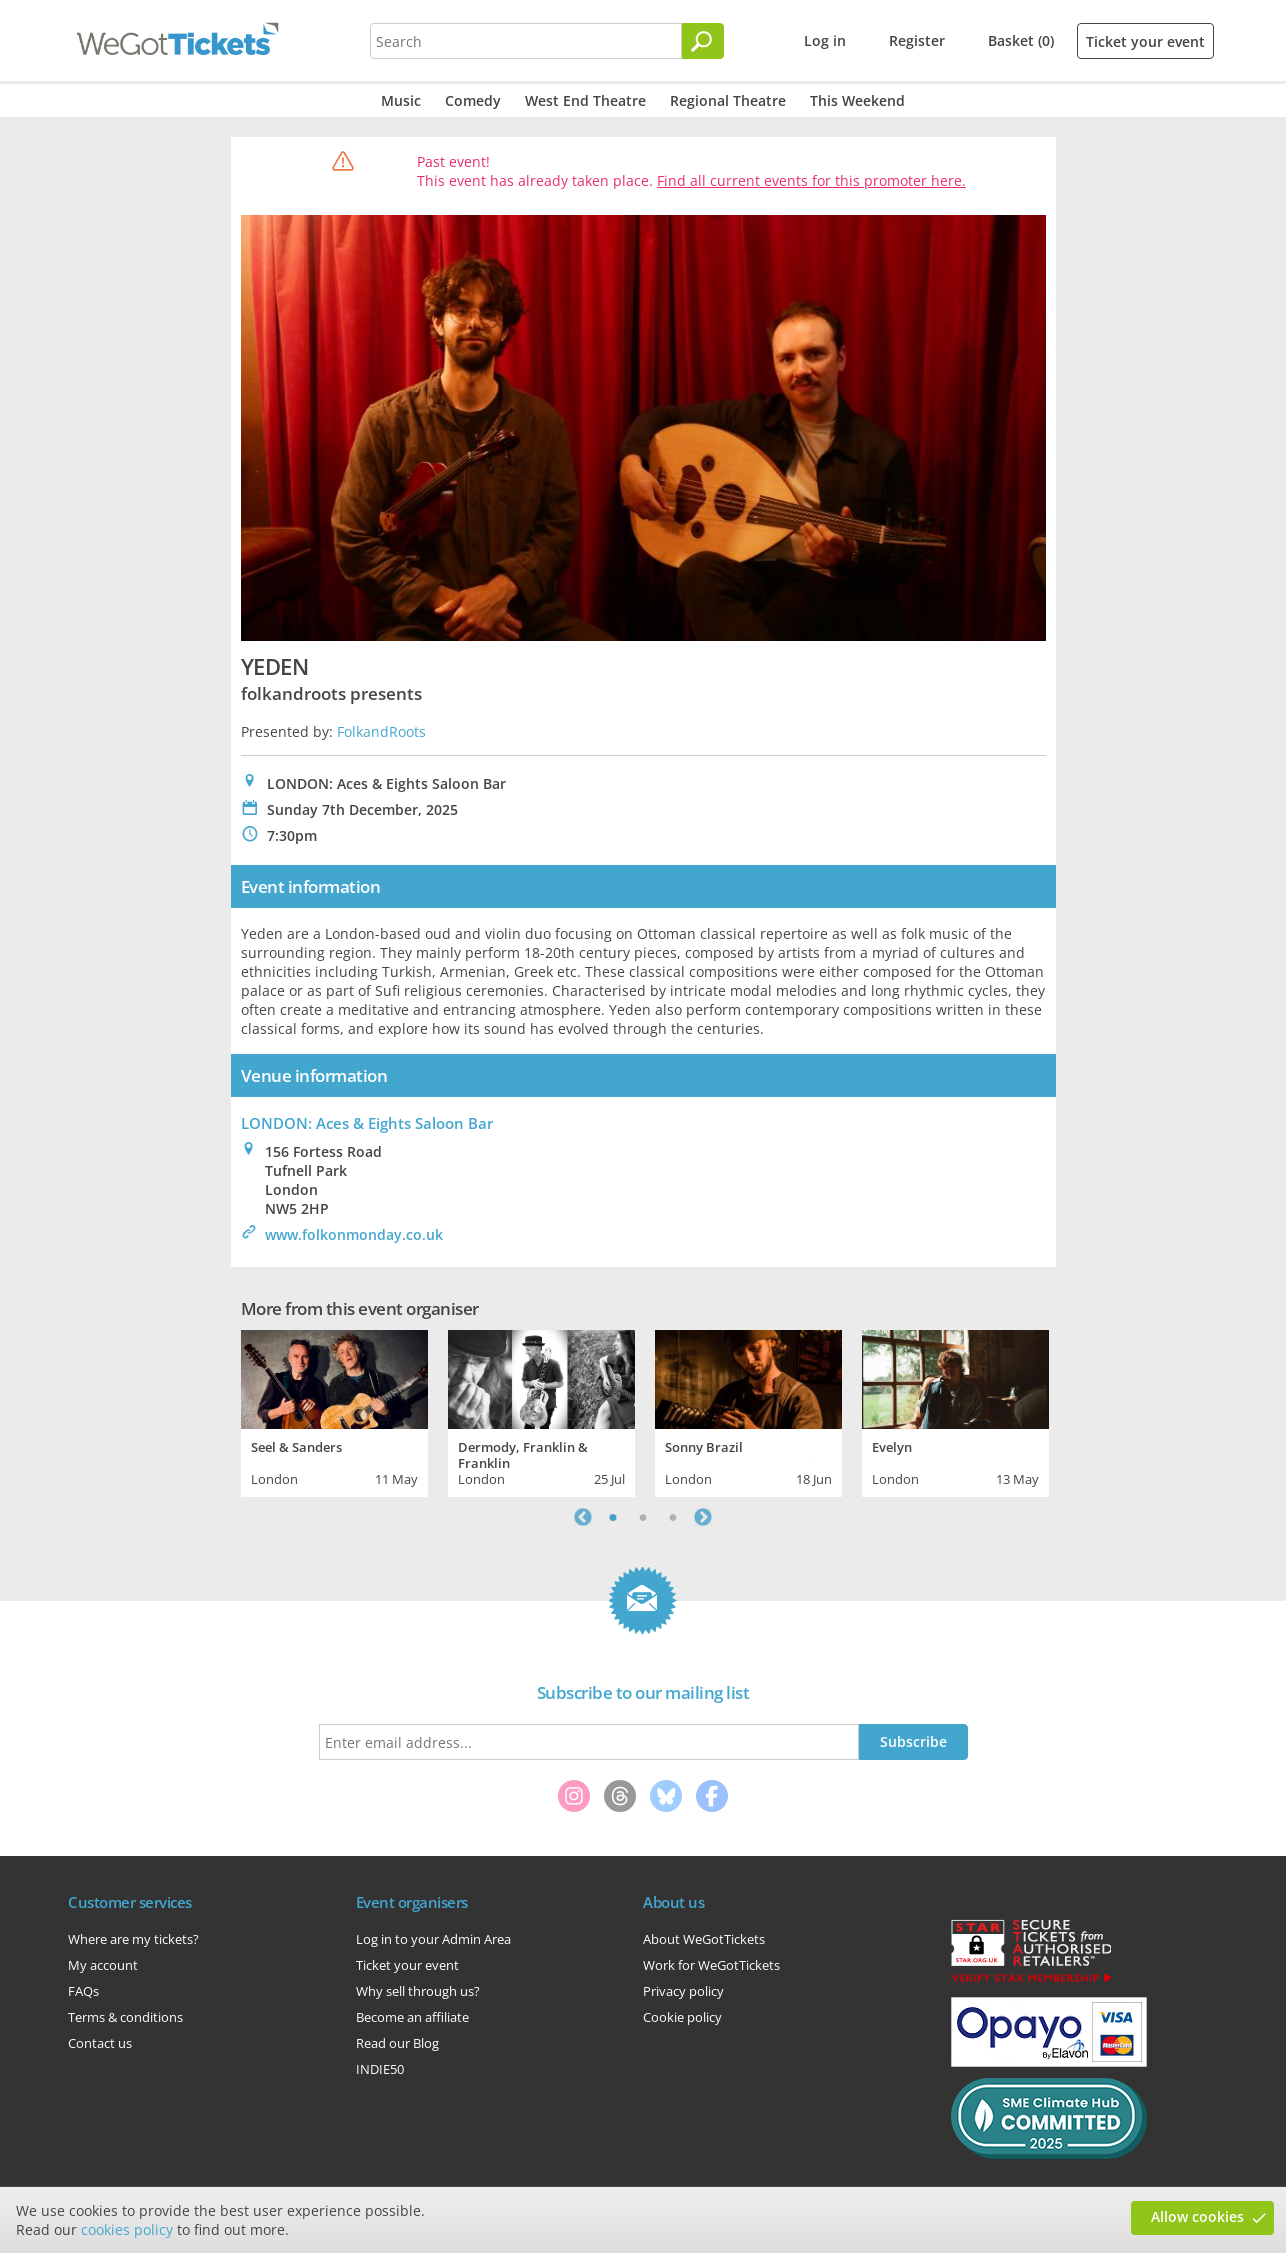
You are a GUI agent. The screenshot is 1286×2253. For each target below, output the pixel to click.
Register (917, 40)
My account (103, 1965)
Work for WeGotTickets (711, 1965)
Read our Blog (397, 2043)
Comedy (473, 100)
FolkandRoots (381, 731)
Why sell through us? (418, 1991)
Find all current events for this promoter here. (811, 180)
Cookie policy (682, 2017)
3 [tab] (673, 1517)
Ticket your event (1145, 41)
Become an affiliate (412, 2017)
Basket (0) (1021, 40)
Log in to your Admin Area (433, 1939)
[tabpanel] (334, 1411)
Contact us (100, 2043)
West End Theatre (585, 100)
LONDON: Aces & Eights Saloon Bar (367, 1123)
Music (401, 100)
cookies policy (127, 2229)
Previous (583, 1517)
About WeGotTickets (704, 1939)
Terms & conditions (125, 2017)
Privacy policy (683, 1991)
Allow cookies (1197, 2216)
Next (703, 1517)
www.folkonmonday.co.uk (354, 1234)
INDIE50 (380, 2069)
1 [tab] (613, 1517)
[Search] (703, 41)
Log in (825, 40)
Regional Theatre (728, 100)
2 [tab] (643, 1517)
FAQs (83, 1991)
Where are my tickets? (133, 1939)
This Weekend (857, 100)
